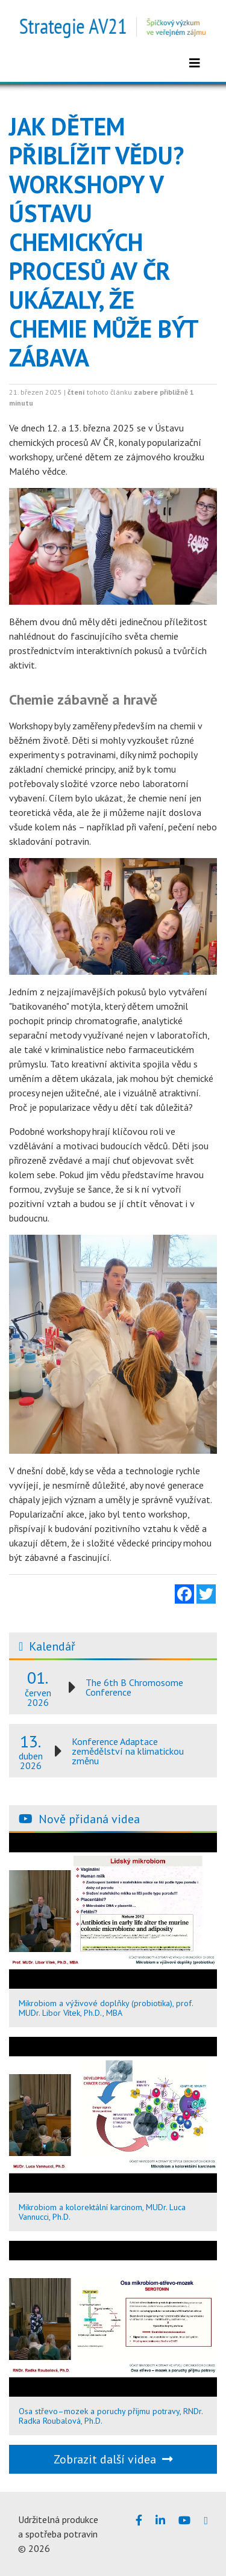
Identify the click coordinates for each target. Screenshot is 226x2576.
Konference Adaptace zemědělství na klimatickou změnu (128, 1751)
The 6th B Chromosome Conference (134, 1687)
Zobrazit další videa (113, 2459)
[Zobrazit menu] (194, 63)
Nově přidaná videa (89, 1819)
